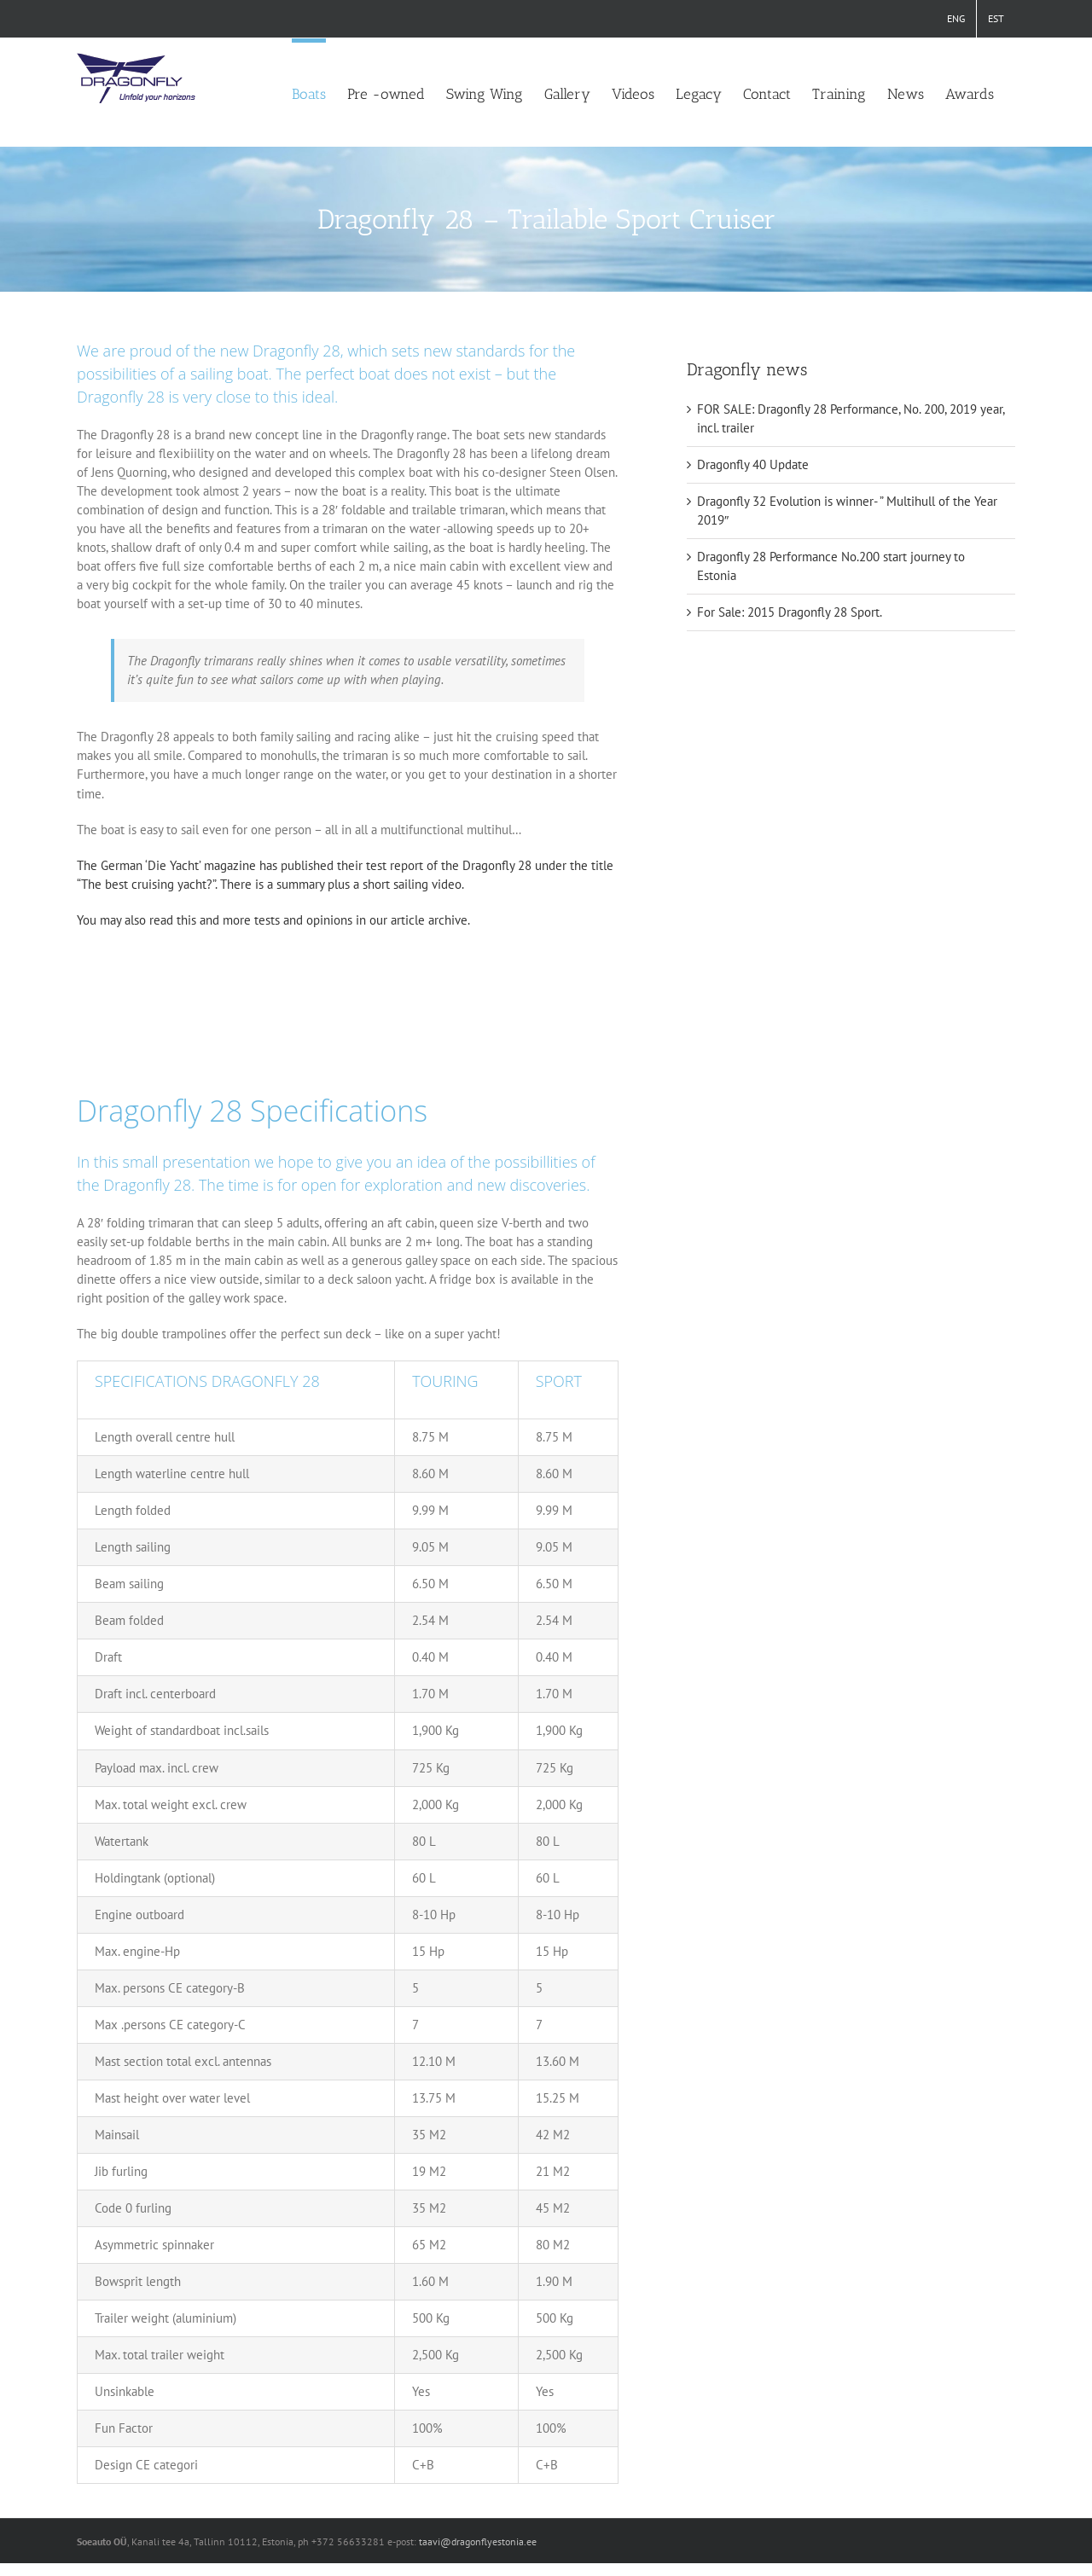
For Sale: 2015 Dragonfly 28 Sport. (789, 612)
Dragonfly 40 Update (753, 464)
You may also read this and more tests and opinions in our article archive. (273, 920)
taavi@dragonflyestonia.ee (478, 2541)
